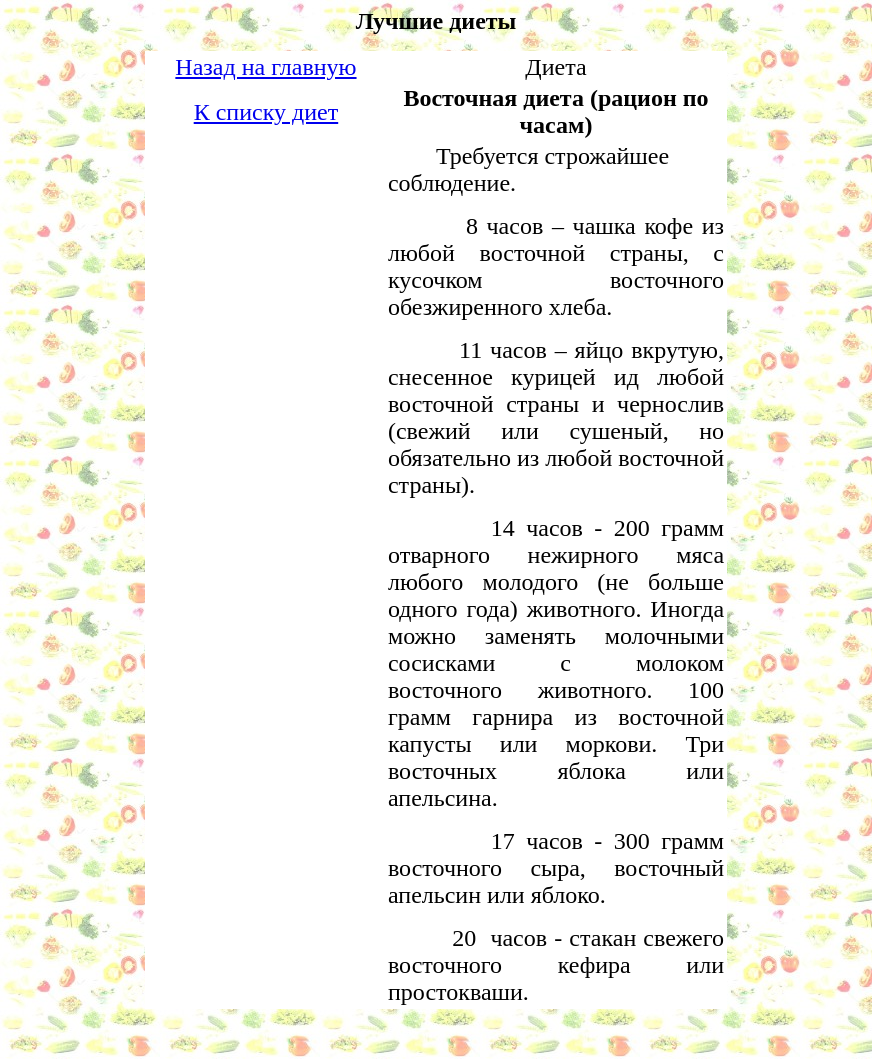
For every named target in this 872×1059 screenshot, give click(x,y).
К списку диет (266, 112)
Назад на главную (265, 67)
